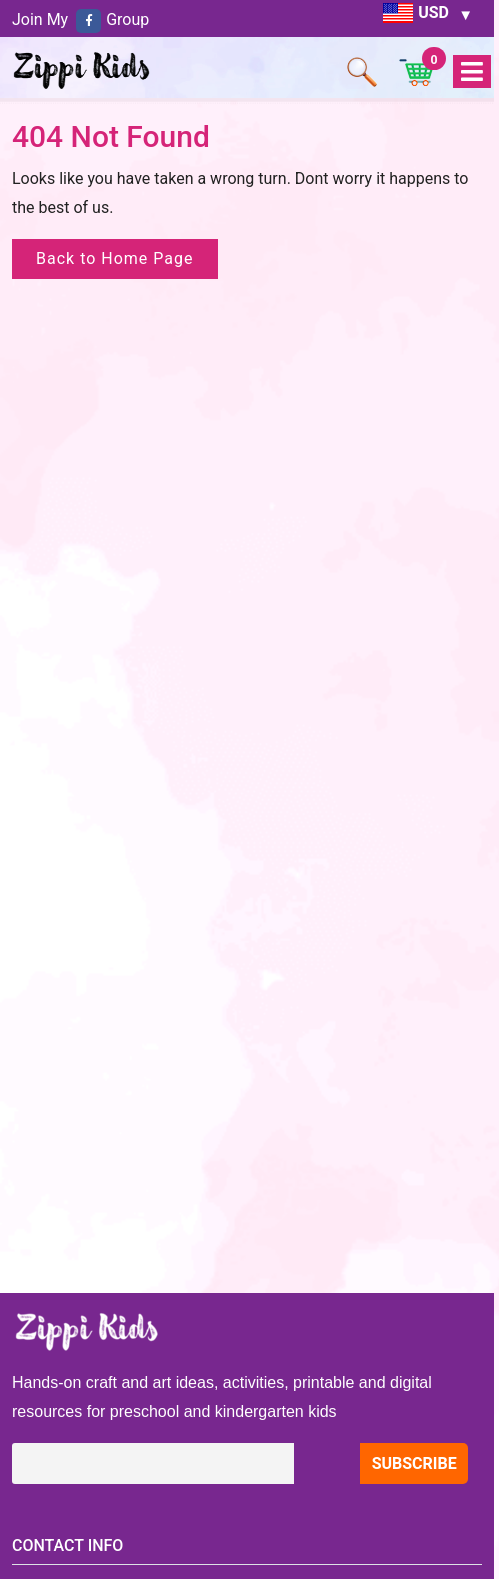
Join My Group (80, 19)
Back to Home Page (115, 258)
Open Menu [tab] (471, 72)
